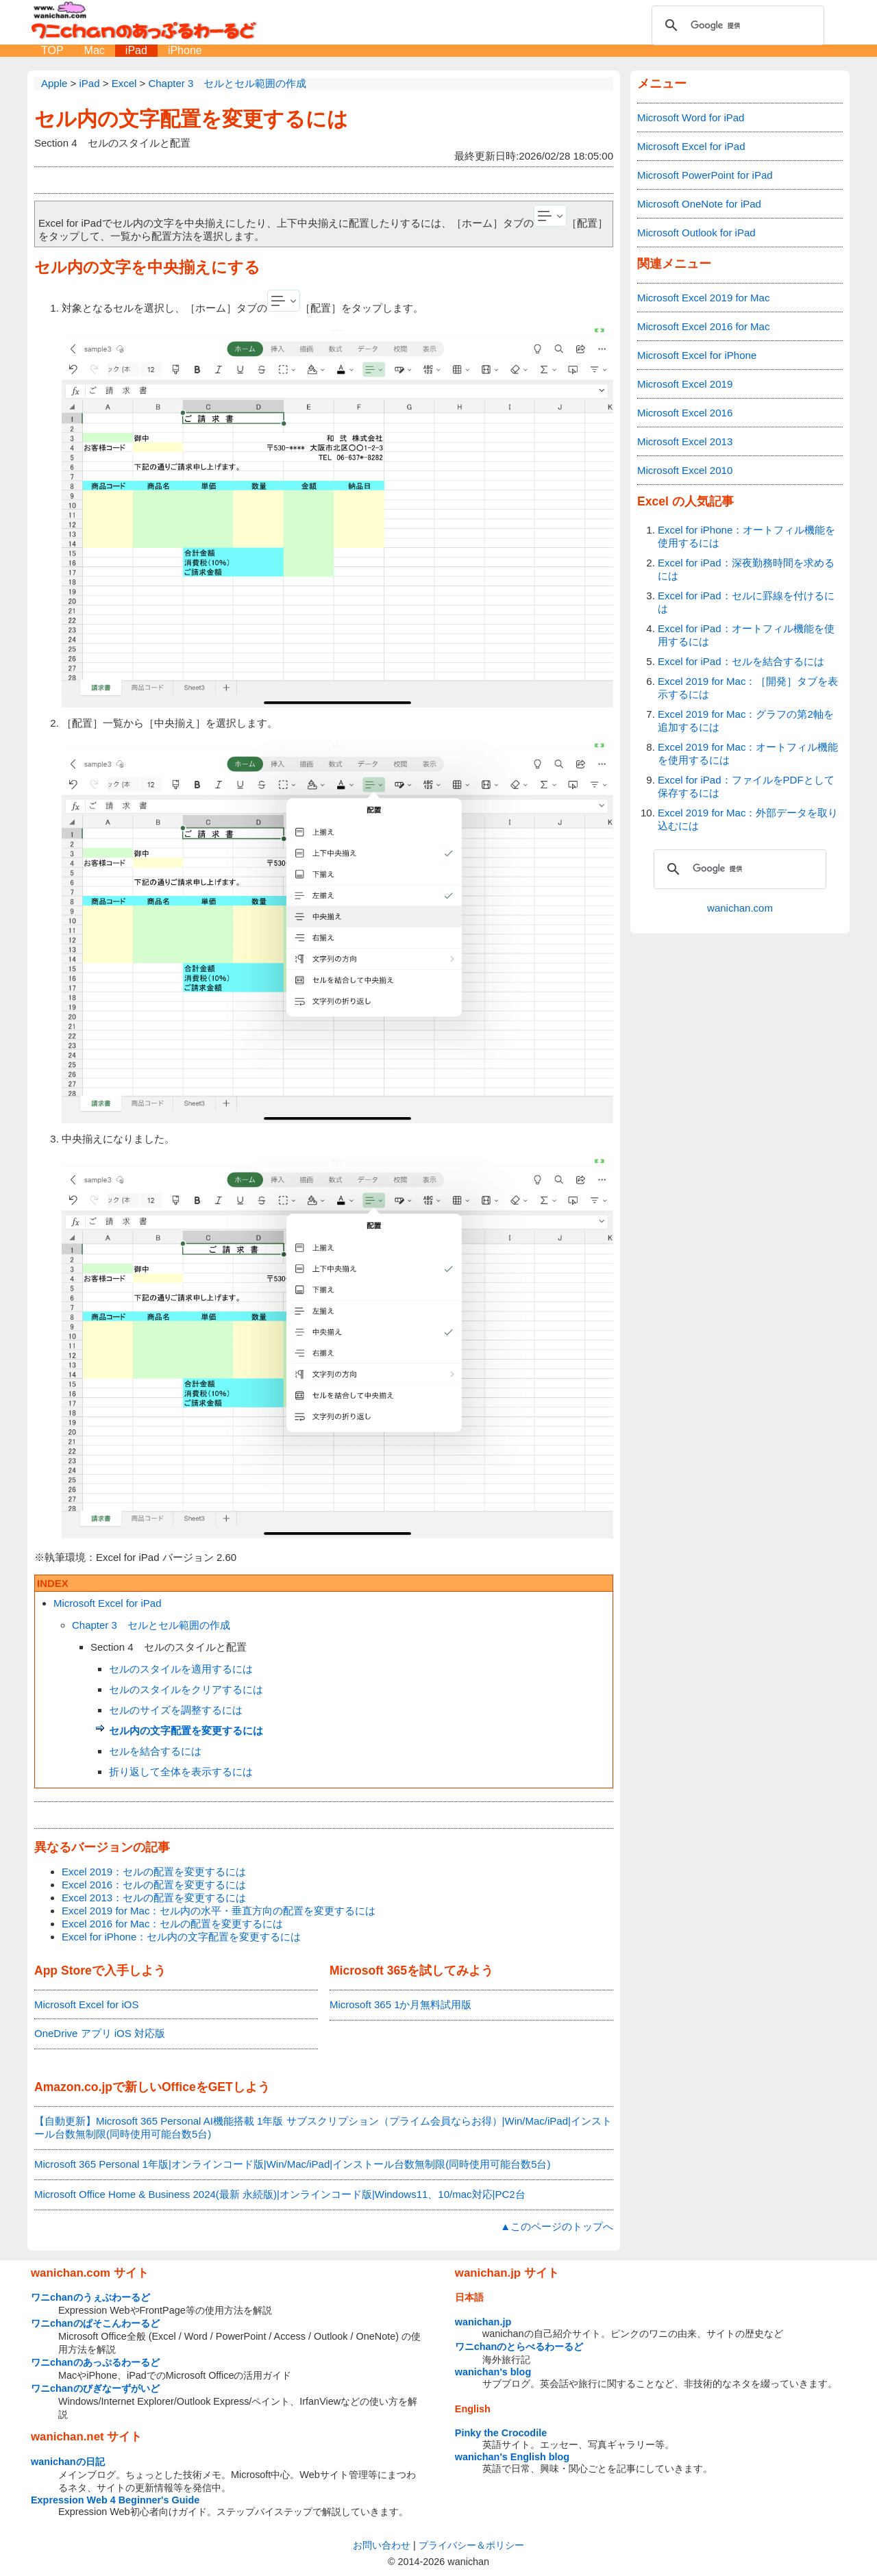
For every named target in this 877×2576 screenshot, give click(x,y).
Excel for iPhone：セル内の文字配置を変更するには (181, 1936)
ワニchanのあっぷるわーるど (95, 2362)
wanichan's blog (493, 2371)
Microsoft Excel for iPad (107, 1603)
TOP (52, 50)
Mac (94, 50)
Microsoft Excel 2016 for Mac (703, 326)
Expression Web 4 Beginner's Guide (115, 2499)
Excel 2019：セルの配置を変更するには (154, 1871)
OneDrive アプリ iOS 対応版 (99, 2033)
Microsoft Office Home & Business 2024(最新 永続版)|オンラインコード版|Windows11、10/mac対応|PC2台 (280, 2194)
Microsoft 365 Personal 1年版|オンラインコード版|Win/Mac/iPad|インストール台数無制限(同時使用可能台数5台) (292, 2164)
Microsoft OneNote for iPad (699, 204)
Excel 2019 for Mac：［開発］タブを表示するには (748, 687)
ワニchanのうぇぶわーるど (90, 2297)
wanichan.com (740, 908)
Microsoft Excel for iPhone (696, 355)
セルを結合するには (155, 1751)
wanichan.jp (483, 2321)
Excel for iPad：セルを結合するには (741, 661)
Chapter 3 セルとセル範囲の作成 (151, 1625)
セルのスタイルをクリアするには (186, 1689)
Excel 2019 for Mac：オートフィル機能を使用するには (748, 753)
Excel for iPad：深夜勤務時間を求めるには (746, 569)
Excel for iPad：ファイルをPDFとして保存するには (746, 786)
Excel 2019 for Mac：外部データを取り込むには (748, 819)
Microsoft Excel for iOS (86, 2004)
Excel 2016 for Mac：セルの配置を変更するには (172, 1923)
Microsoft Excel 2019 (684, 384)
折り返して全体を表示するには (181, 1771)
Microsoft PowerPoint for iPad (705, 175)
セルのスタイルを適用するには (181, 1669)
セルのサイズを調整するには (176, 1710)
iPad (136, 50)
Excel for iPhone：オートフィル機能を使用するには (746, 536)
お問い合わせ (381, 2545)
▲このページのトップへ (556, 2226)
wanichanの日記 (68, 2461)
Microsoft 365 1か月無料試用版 (401, 2004)
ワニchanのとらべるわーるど (519, 2346)
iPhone (185, 50)
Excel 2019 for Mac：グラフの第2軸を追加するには (746, 720)
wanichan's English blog (512, 2456)
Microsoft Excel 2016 (684, 412)
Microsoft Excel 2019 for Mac (703, 297)
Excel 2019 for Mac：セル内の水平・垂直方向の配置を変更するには (218, 1910)
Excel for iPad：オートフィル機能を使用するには (746, 635)
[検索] (736, 25)
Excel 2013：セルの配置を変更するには (154, 1897)
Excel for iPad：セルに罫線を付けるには (746, 602)
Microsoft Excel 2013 (684, 441)
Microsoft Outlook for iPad (696, 232)
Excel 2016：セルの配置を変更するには (154, 1884)
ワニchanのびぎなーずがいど (95, 2388)
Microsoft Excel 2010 (684, 470)
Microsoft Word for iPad (690, 117)
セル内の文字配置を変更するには (191, 119)
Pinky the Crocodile (501, 2432)
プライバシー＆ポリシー (471, 2545)
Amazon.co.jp (73, 2087)
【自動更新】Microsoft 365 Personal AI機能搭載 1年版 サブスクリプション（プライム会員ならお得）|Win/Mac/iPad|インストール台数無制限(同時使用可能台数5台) (323, 2127)
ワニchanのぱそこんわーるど (95, 2323)
